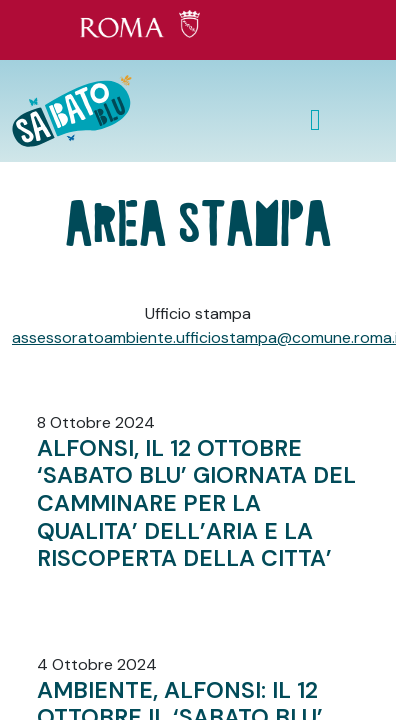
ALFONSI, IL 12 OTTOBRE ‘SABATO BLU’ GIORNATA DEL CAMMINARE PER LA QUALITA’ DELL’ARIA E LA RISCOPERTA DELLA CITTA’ (196, 503)
